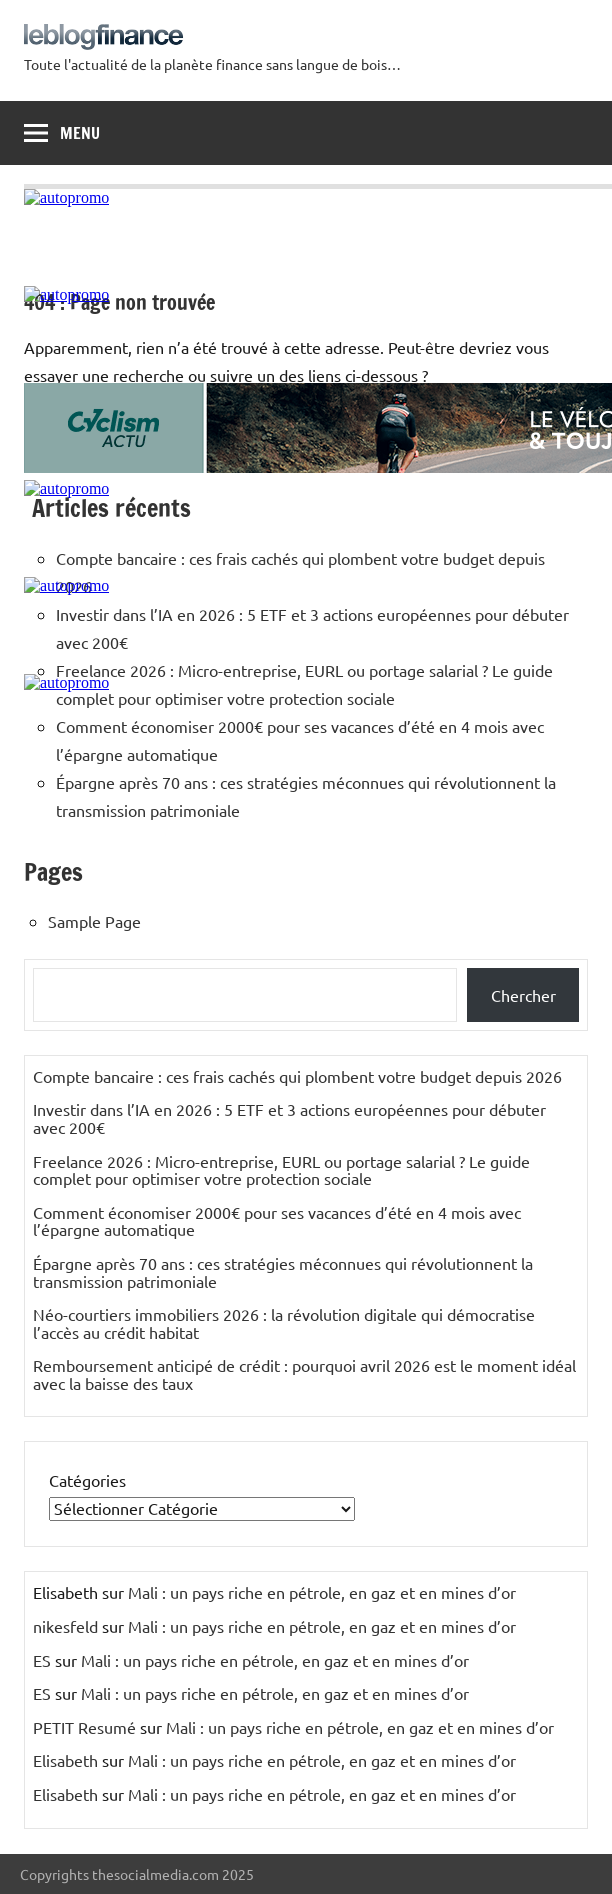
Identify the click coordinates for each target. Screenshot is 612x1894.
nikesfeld (65, 1626)
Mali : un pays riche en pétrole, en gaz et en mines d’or (322, 1592)
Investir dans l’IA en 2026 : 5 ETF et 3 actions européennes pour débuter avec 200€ (289, 1118)
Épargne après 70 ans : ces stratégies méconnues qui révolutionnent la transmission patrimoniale (283, 1272)
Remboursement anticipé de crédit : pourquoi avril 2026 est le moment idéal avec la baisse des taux (304, 1374)
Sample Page (94, 921)
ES (42, 1660)
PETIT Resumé (84, 1727)
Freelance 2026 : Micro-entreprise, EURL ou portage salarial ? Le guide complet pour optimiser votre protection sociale (281, 1170)
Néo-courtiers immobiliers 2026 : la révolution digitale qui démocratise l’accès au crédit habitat (284, 1323)
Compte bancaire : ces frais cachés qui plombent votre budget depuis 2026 (297, 1076)
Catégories (87, 1480)
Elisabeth (65, 1760)
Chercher (523, 995)
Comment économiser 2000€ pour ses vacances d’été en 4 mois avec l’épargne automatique (277, 1221)
